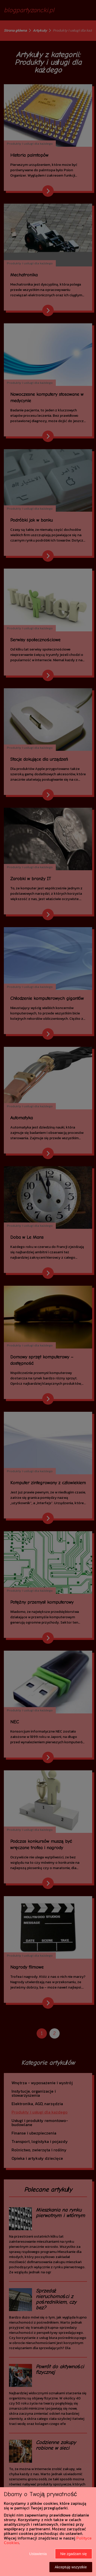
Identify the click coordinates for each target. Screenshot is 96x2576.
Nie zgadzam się (73, 2554)
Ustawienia (38, 2554)
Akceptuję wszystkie (71, 2567)
